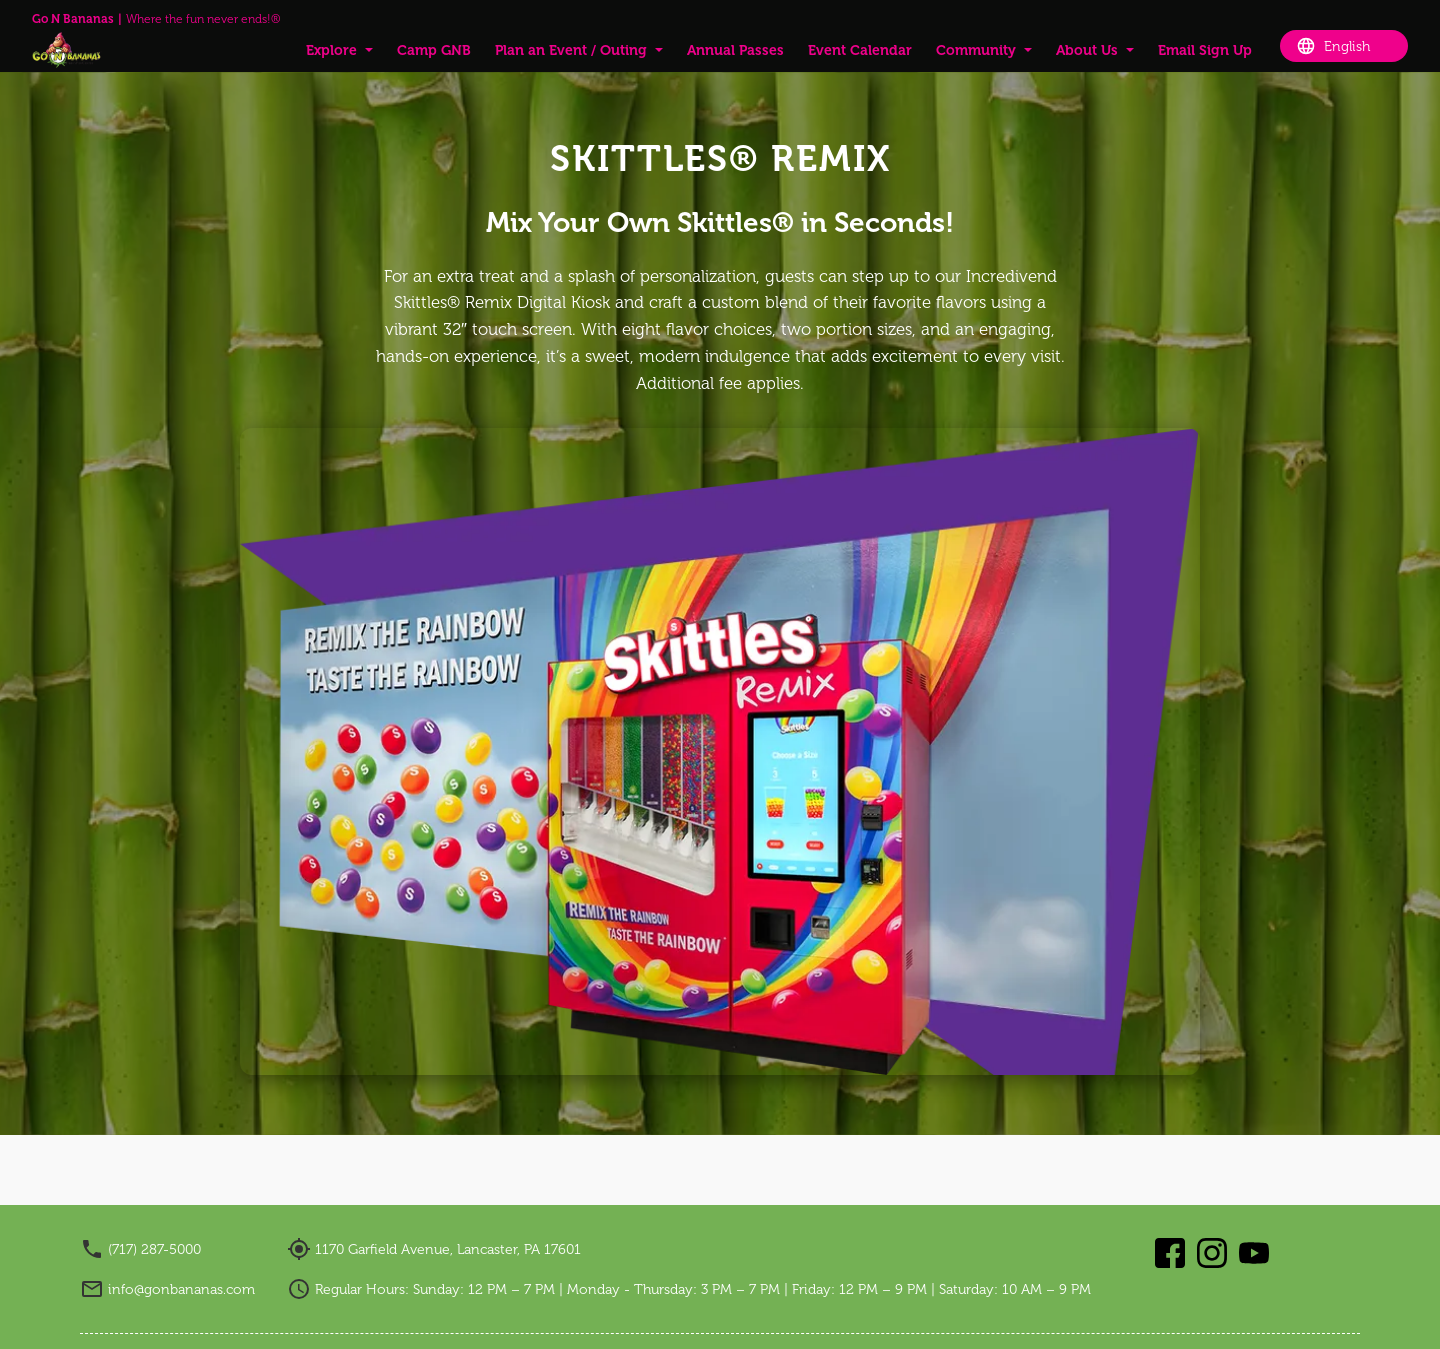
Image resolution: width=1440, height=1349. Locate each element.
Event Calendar (860, 50)
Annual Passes (735, 50)
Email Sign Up (1205, 50)
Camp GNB (434, 50)
